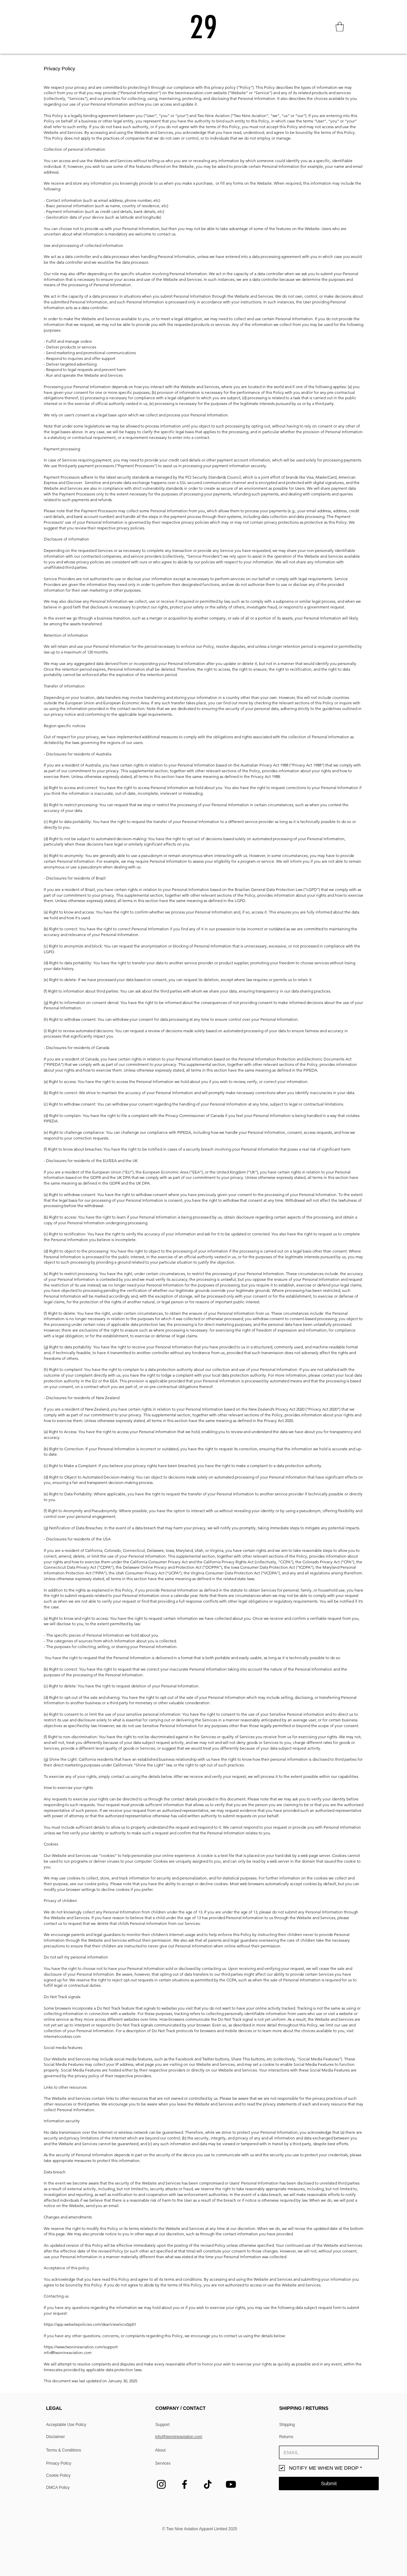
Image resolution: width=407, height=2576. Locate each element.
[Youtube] (231, 2484)
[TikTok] (208, 2484)
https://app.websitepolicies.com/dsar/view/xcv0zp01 (90, 2324)
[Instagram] (161, 2484)
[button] (340, 27)
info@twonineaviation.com (67, 2352)
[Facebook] (184, 2484)
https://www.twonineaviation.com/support (81, 2346)
